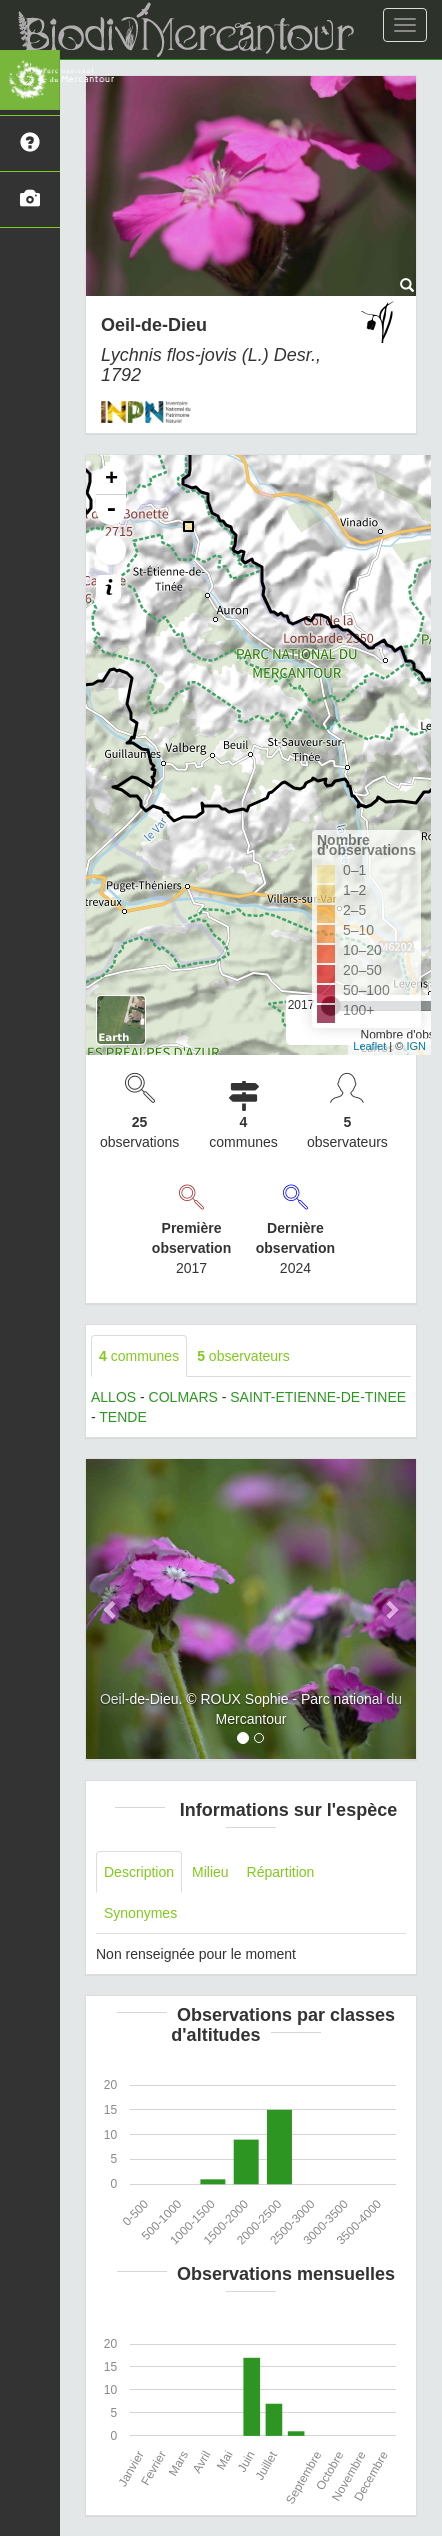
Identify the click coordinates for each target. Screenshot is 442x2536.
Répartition (281, 1872)
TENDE (122, 1417)
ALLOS (113, 1397)
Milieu (210, 1872)
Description (139, 1872)
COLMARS (183, 1397)
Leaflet (369, 1046)
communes (139, 1356)
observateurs (243, 1356)
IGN (416, 1046)
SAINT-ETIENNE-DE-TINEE (318, 1397)
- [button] (111, 510)
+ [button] (111, 480)
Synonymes (140, 1913)
